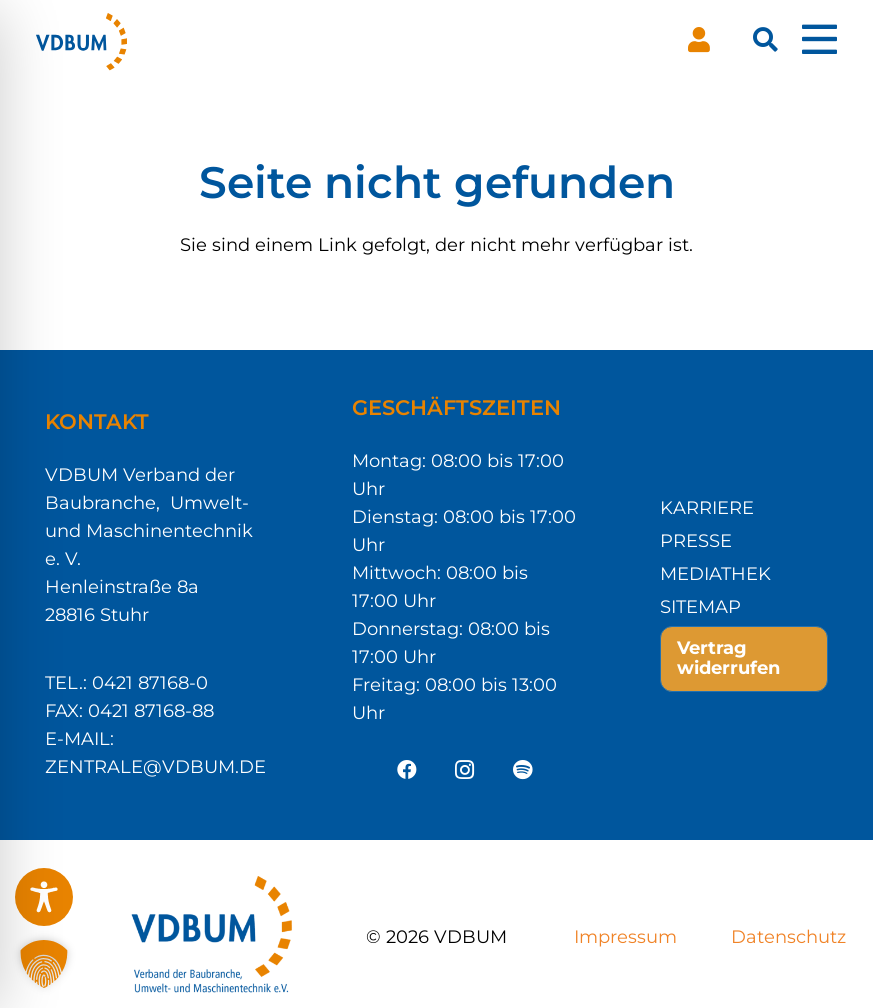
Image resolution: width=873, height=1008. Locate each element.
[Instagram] (465, 770)
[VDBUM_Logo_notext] (81, 40)
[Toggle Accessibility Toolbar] (44, 897)
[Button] (699, 40)
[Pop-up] (819, 40)
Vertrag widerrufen (728, 658)
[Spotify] (523, 770)
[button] (765, 40)
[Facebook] (407, 770)
